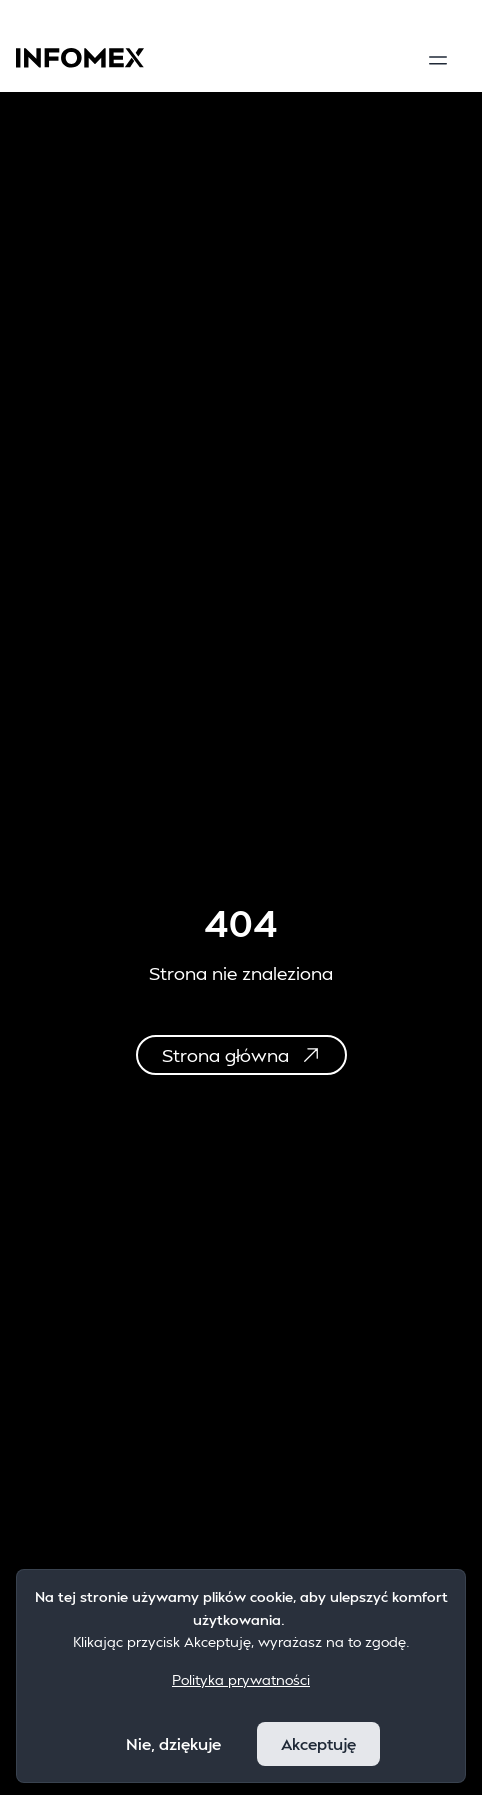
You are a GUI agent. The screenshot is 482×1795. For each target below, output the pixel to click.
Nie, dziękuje (173, 1743)
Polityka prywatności (241, 1679)
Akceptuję (318, 1743)
